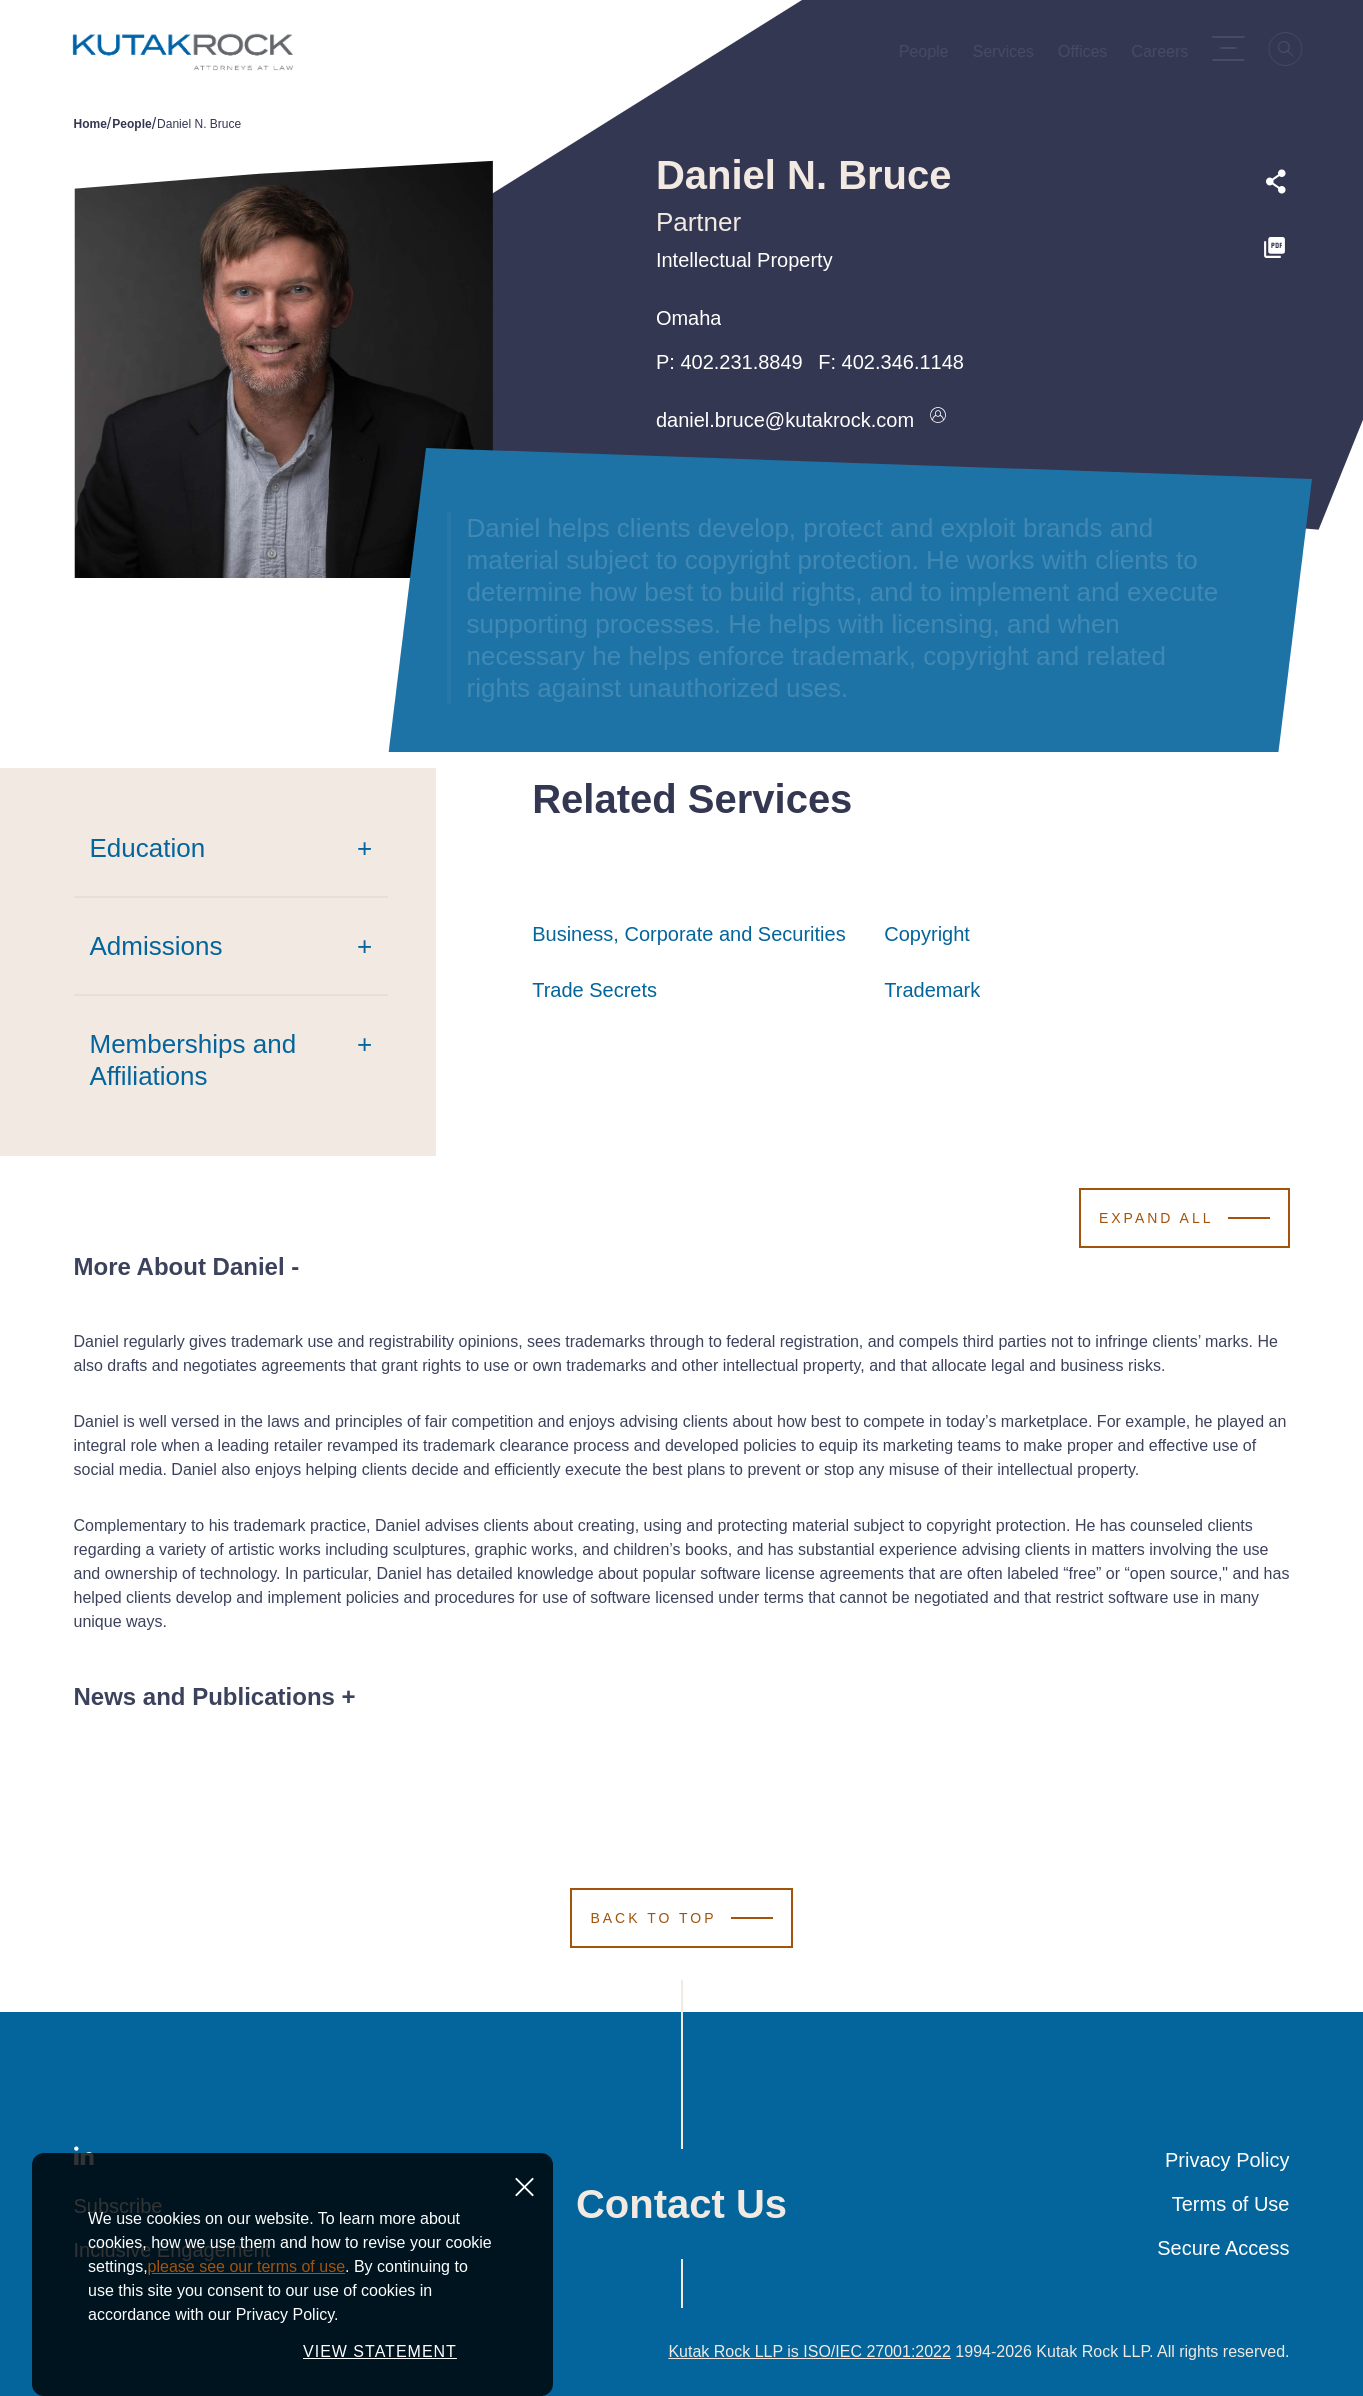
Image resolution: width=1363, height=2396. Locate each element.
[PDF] (1276, 248)
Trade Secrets (594, 990)
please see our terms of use (246, 2339)
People (131, 124)
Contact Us (681, 2204)
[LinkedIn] (84, 2160)
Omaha (689, 318)
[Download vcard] (938, 420)
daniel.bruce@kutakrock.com (785, 420)
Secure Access (1223, 2248)
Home (90, 124)
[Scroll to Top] (681, 1918)
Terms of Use (1231, 2204)
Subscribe (118, 2206)
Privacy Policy (1227, 2160)
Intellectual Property (744, 260)
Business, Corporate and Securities (689, 934)
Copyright (927, 934)
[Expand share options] (1276, 182)
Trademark (932, 990)
